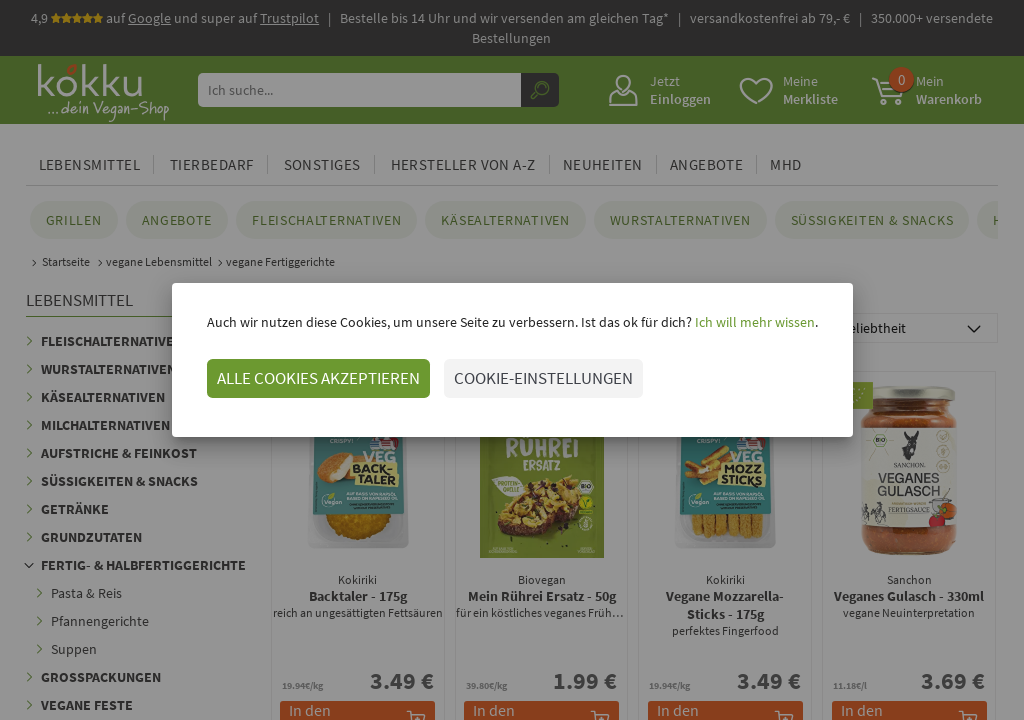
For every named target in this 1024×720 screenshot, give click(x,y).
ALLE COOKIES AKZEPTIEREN (318, 378)
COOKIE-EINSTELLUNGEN (543, 378)
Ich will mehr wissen (753, 322)
